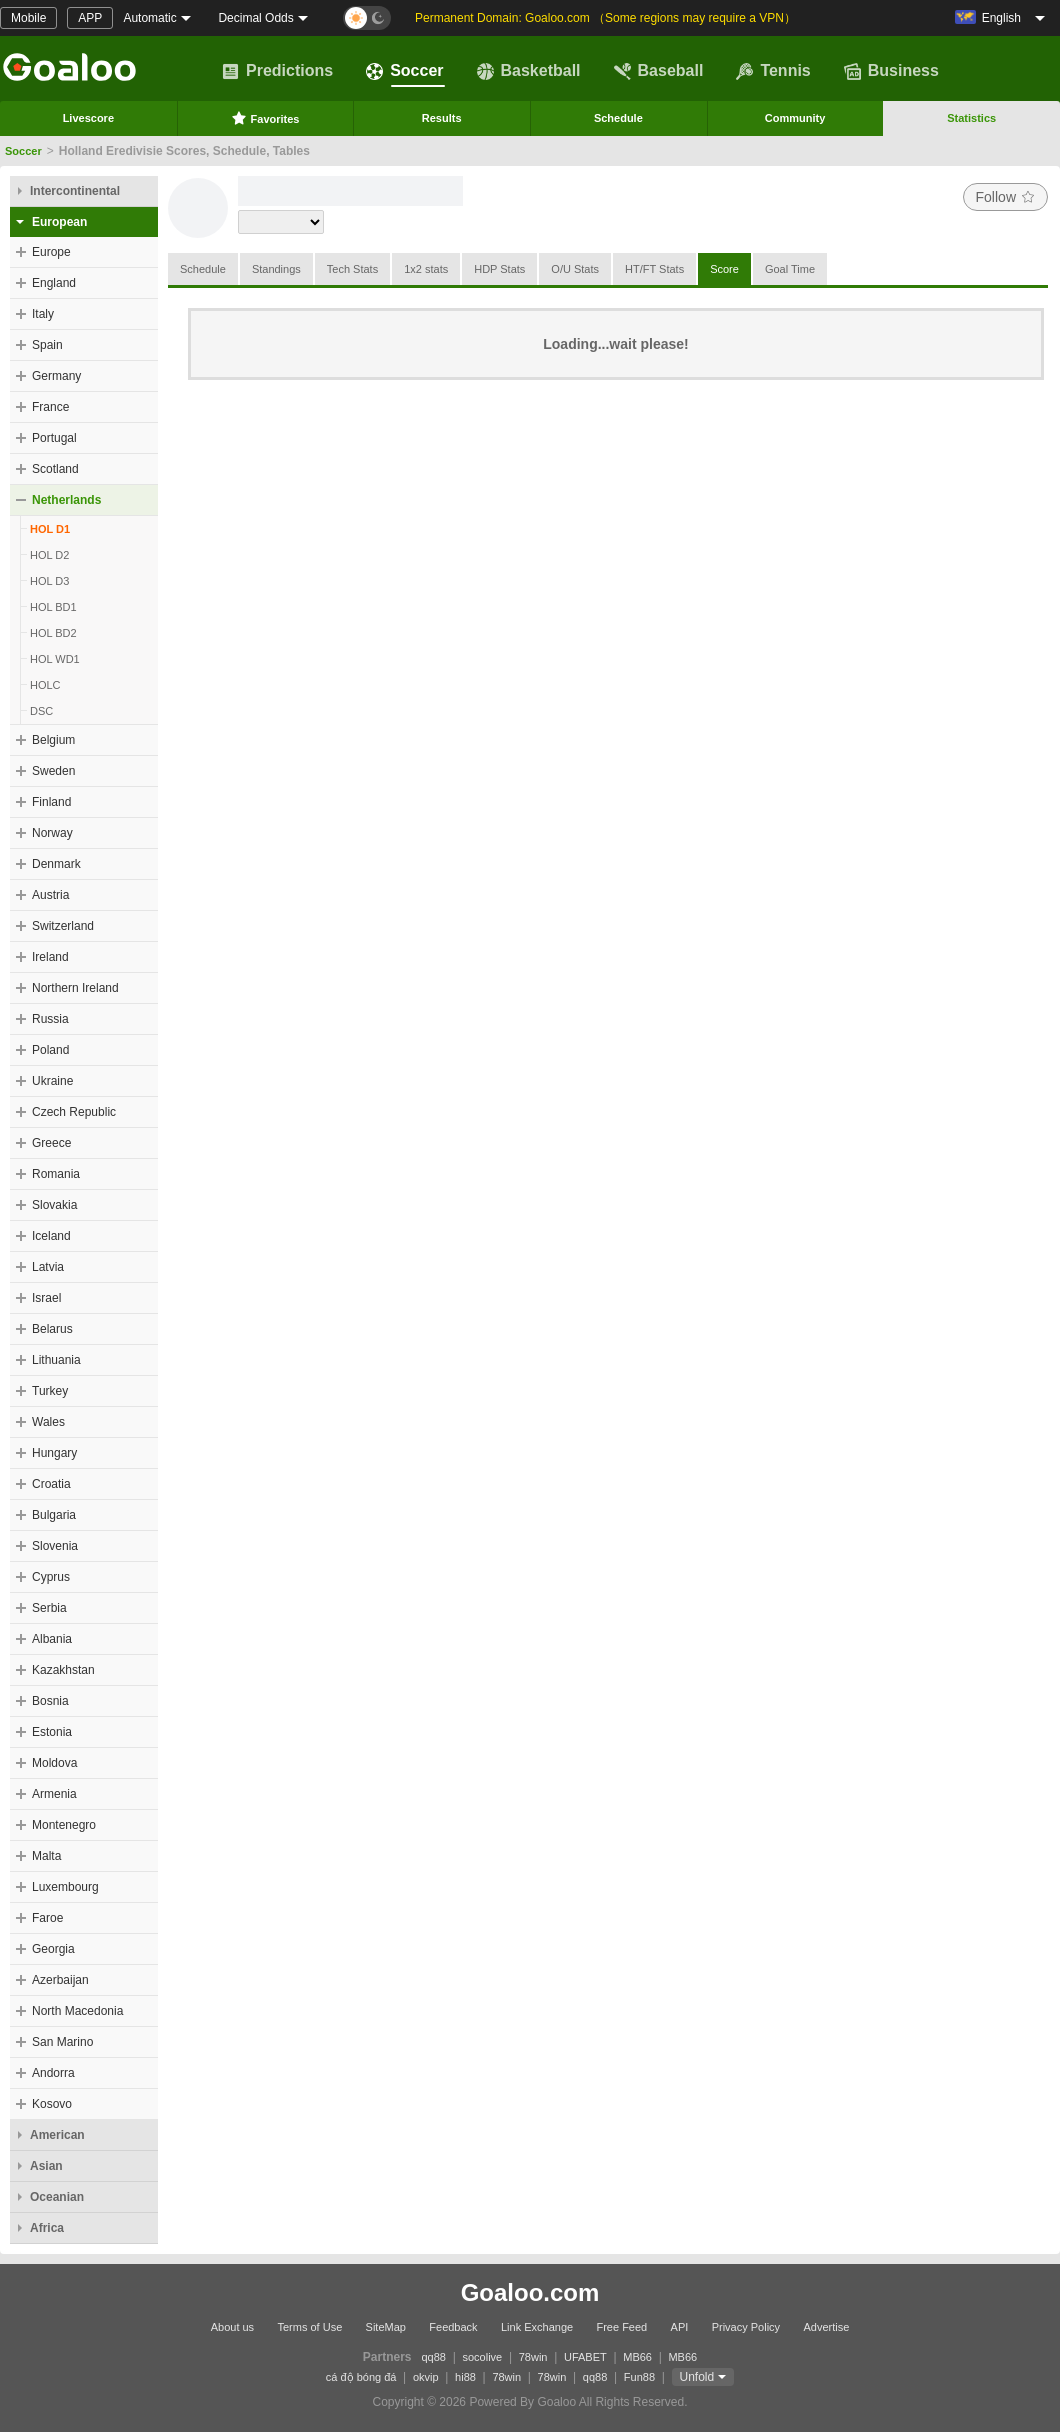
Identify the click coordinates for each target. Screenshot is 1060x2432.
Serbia (49, 1608)
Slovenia (55, 1546)
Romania (56, 1174)
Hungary (54, 1453)
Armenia (54, 1794)
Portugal (54, 438)
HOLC (45, 685)
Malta (46, 1856)
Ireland (50, 957)
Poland (50, 1050)
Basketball (529, 71)
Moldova (54, 1763)
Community (795, 118)
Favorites (265, 118)
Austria (50, 895)
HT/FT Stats (654, 269)
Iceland (51, 1236)
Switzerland (63, 926)
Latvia (48, 1267)
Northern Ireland (75, 988)
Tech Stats (352, 269)
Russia (50, 1019)
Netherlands (66, 500)
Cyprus (51, 1577)
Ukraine (52, 1081)
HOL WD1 (55, 659)
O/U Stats (575, 269)
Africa (47, 2228)
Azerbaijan (60, 1980)
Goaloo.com (530, 2292)
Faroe (47, 1918)
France (50, 407)
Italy (43, 314)
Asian (46, 2166)
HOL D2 (49, 555)
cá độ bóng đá (361, 2377)
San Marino (62, 2042)
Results (442, 118)
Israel (46, 1298)
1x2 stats (426, 269)
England (54, 283)
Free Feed (621, 2327)
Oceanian (57, 2197)
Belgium (53, 740)
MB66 (637, 2357)
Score (724, 269)
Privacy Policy (746, 2327)
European (59, 222)
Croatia (51, 1484)
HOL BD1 (53, 607)
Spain (47, 345)
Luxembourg (65, 1887)
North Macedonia (77, 2011)
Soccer (404, 71)
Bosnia (50, 1701)
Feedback (453, 2327)
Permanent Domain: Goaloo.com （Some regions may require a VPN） (605, 18)
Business (891, 71)
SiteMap (386, 2327)
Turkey (50, 1391)
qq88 (434, 2357)
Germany (56, 376)
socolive (482, 2357)
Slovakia (54, 1205)
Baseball (659, 71)
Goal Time (790, 269)
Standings (276, 269)
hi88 (465, 2377)
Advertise (826, 2327)
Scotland (55, 469)
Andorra (53, 2073)
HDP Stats (499, 269)
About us (232, 2327)
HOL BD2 (53, 633)
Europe (51, 252)
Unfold (697, 2377)
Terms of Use (309, 2327)
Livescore (88, 118)
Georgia (53, 1949)
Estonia (52, 1732)
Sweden (53, 771)
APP (90, 18)
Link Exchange (537, 2327)
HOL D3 (49, 581)
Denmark (56, 864)
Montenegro (64, 1825)
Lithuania (56, 1360)
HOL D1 (50, 529)
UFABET (585, 2357)
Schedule (618, 118)
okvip (426, 2377)
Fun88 (639, 2377)
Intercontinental (75, 191)
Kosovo (52, 2104)
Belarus (52, 1329)
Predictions (277, 71)
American (57, 2135)
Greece (51, 1143)
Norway (52, 833)
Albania (52, 1639)
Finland (51, 802)
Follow (1005, 197)
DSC (41, 711)
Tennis (773, 71)
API (680, 2327)
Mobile (28, 18)
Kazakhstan (63, 1670)
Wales (48, 1422)
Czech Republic (74, 1112)
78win (533, 2357)
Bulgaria (54, 1515)
